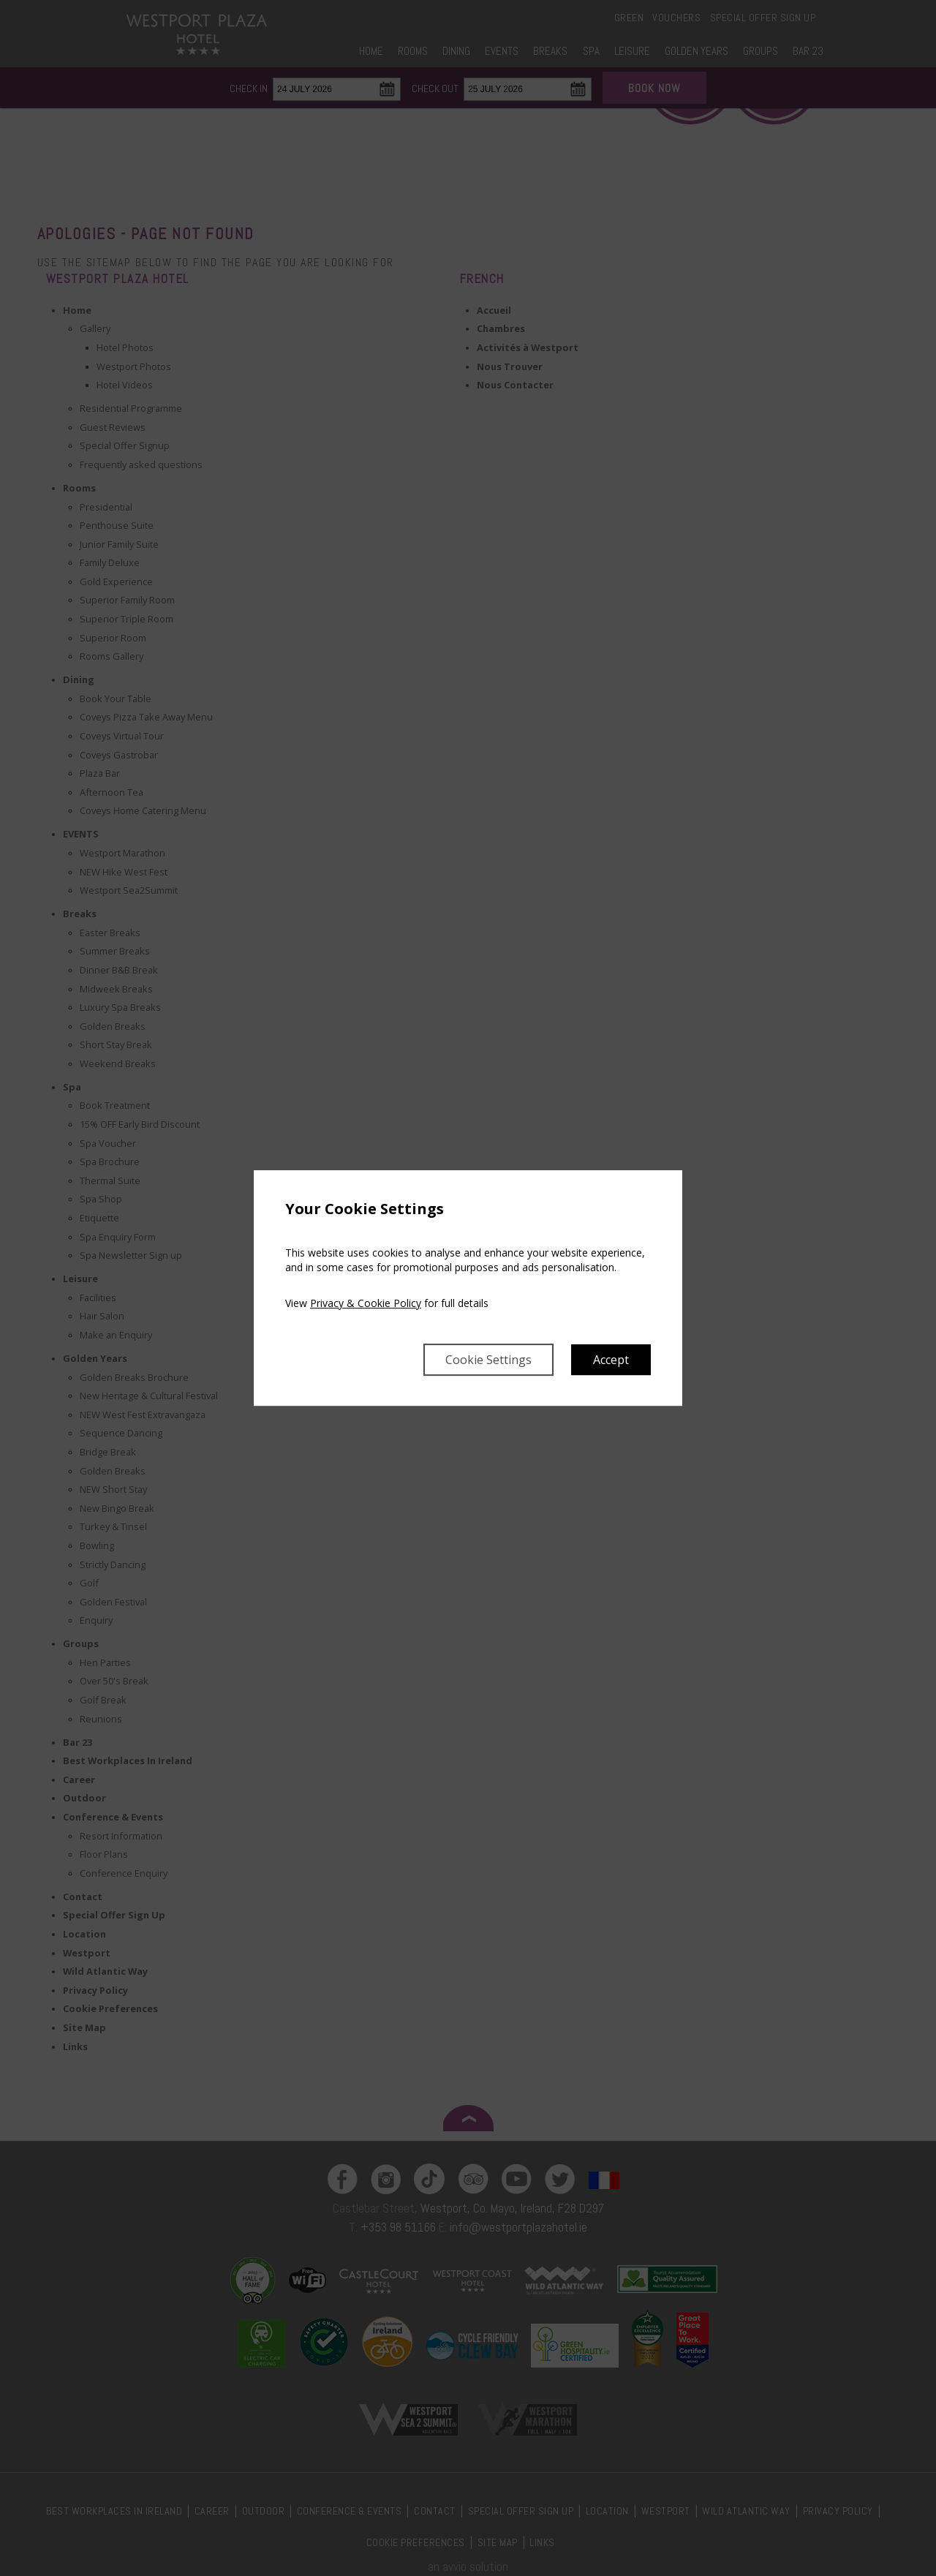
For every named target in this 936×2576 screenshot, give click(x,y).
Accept (611, 1360)
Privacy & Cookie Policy (365, 1303)
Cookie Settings (488, 1360)
